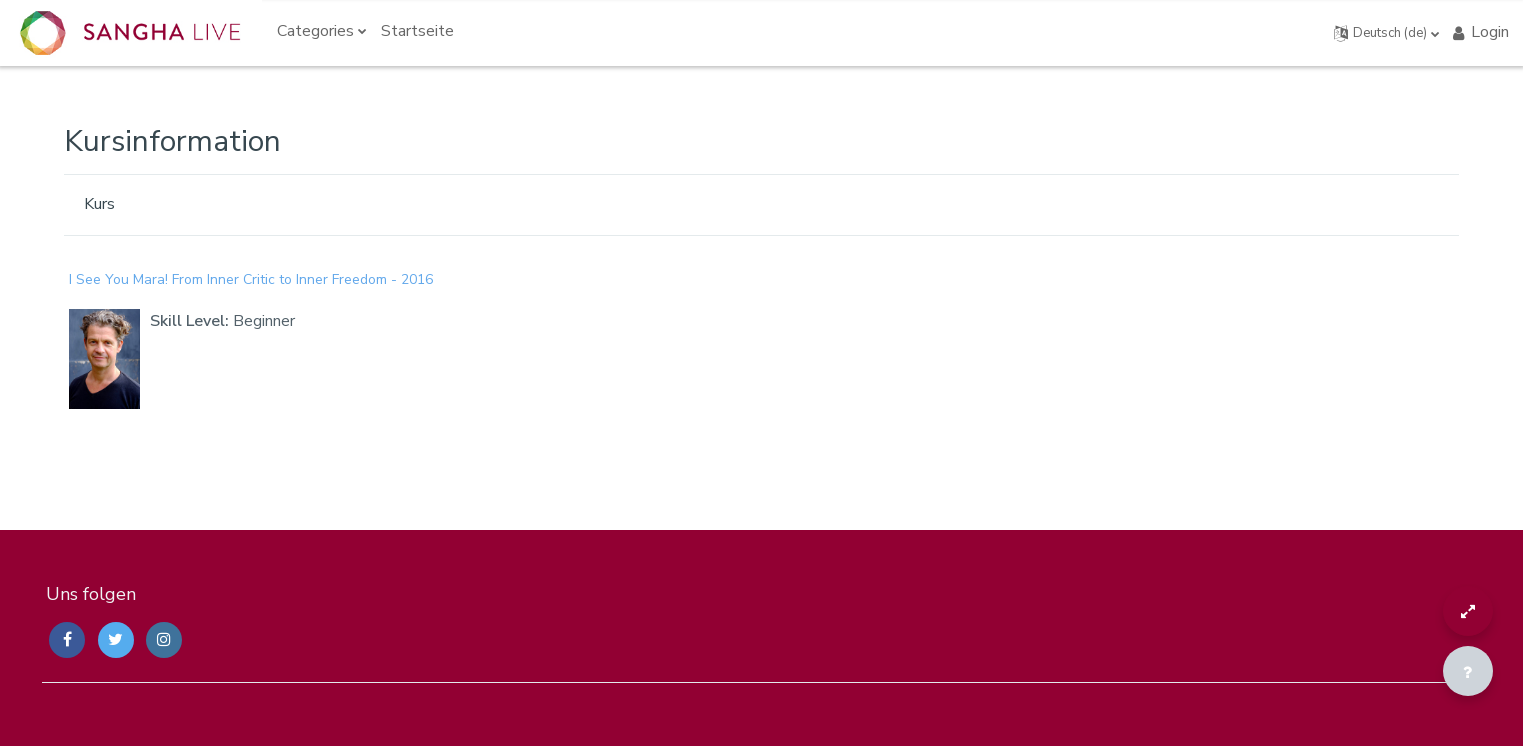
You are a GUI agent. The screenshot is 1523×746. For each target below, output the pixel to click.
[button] (1387, 33)
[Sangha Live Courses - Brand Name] (130, 33)
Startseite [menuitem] (417, 31)
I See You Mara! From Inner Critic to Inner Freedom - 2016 (251, 279)
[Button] (1468, 611)
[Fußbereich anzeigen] (1468, 671)
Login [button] (1479, 32)
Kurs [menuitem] (99, 204)
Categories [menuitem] (315, 31)
